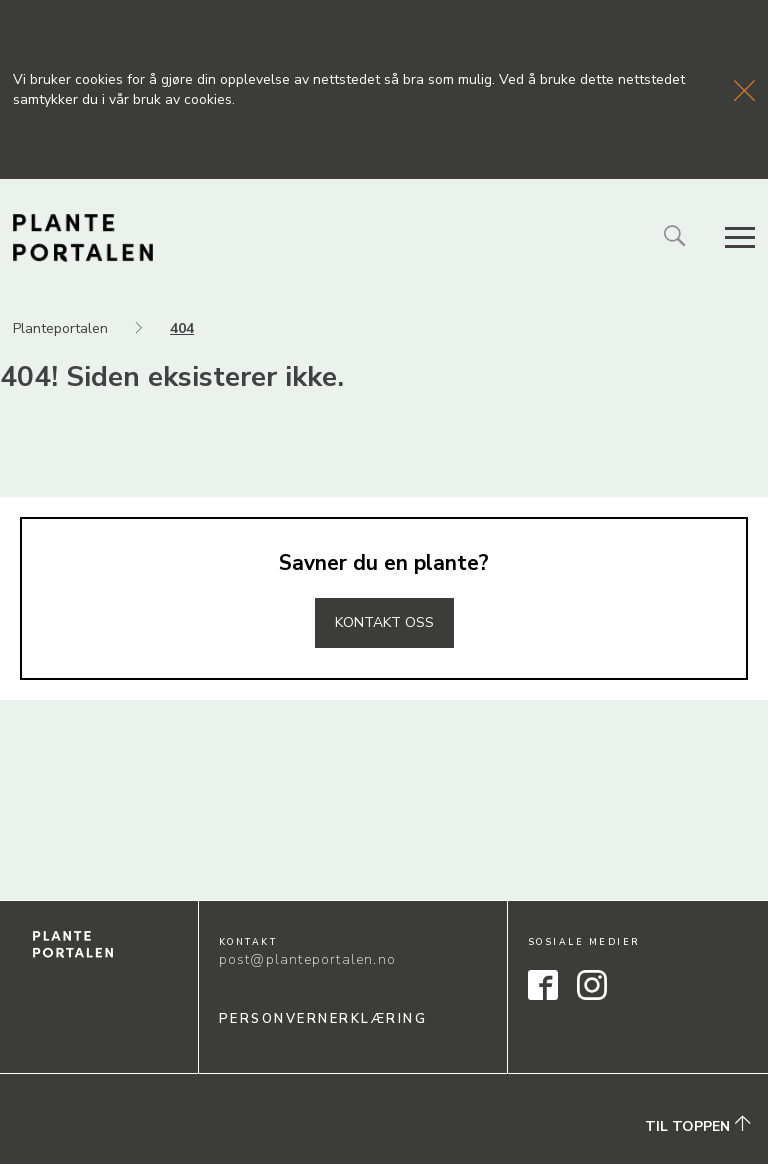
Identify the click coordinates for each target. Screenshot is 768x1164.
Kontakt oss (384, 622)
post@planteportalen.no (307, 959)
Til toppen (698, 1125)
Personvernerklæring (323, 1019)
